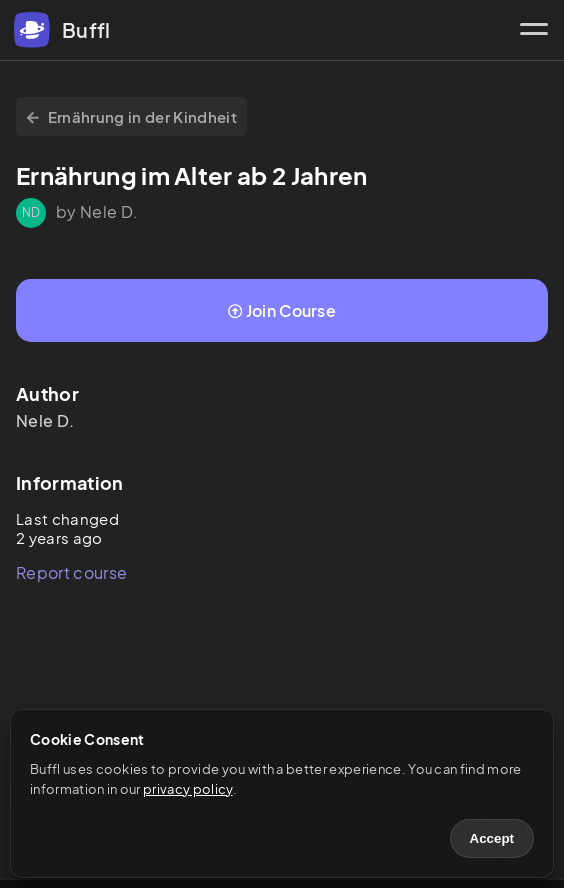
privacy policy (187, 789)
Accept (492, 838)
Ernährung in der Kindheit (131, 116)
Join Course (282, 310)
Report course (71, 572)
